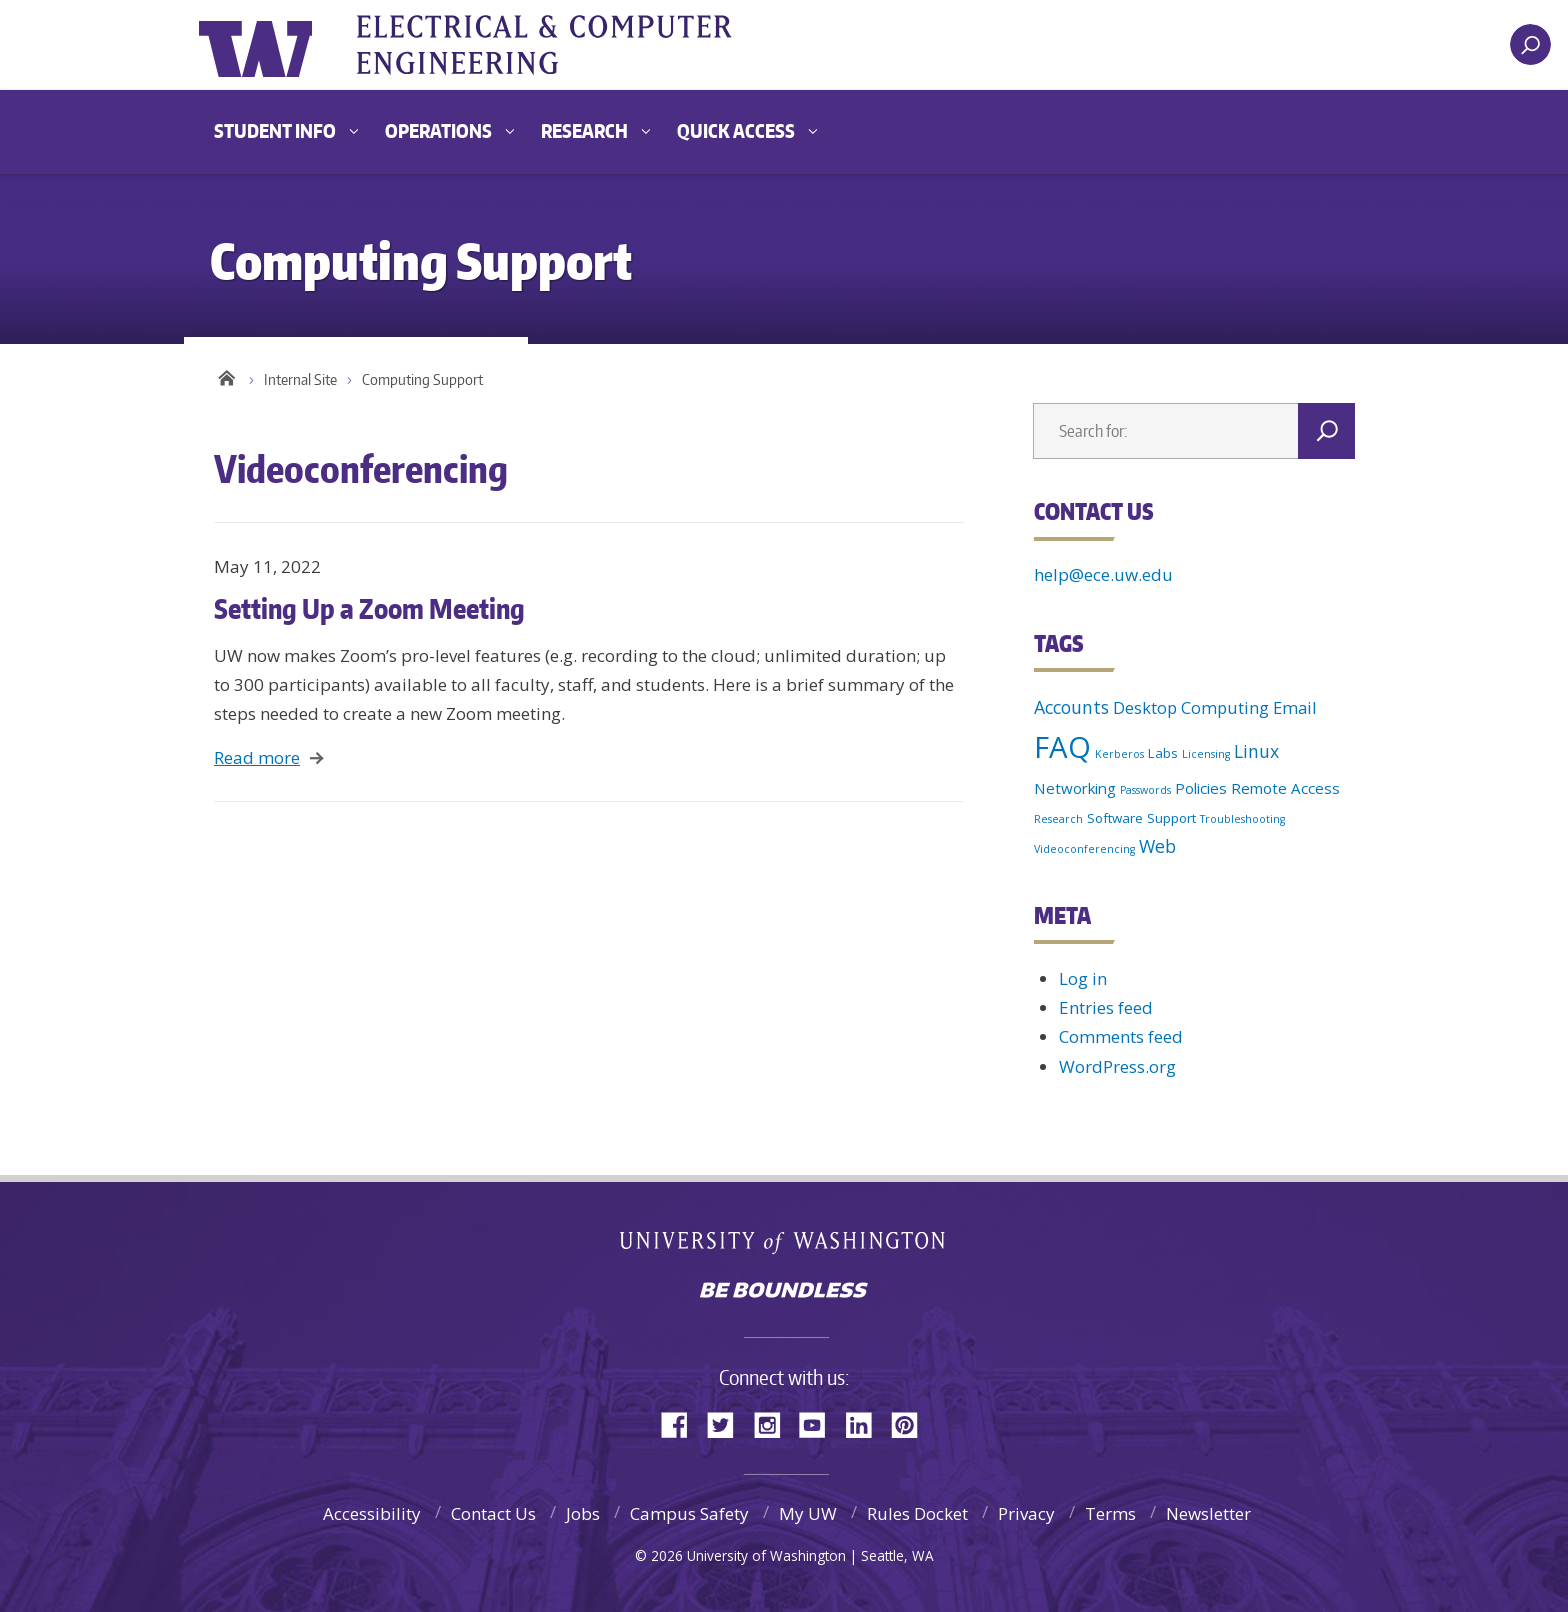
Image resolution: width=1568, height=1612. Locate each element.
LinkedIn (866, 1423)
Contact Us (493, 1513)
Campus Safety (689, 1513)
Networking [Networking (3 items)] (1075, 788)
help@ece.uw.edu (1103, 574)
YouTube (820, 1423)
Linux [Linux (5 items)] (1256, 751)
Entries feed (1106, 1007)
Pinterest (912, 1423)
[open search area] (1530, 44)
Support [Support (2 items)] (1171, 818)
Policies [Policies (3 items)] (1201, 788)
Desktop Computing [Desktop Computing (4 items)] (1191, 707)
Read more (257, 757)
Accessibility (372, 1513)
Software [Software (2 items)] (1115, 818)
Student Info (275, 130)
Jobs (583, 1513)
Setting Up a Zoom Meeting (369, 608)
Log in (1083, 978)
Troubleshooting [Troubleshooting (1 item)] (1242, 819)
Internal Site (300, 379)
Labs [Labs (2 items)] (1163, 753)
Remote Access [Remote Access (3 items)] (1285, 788)
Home (226, 375)
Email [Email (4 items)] (1295, 707)
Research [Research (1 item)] (1058, 819)
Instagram (774, 1423)
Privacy (1026, 1513)
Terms (1110, 1513)
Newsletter (1208, 1513)
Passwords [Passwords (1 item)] (1145, 790)
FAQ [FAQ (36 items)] (1062, 747)
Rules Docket (917, 1513)
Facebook (682, 1423)
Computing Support (422, 379)
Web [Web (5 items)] (1157, 846)
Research (584, 130)
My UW (808, 1513)
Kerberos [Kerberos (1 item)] (1119, 754)
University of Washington (280, 45)
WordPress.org (1117, 1066)
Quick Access (736, 130)
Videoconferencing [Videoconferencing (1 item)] (1084, 849)
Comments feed (1121, 1036)
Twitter (728, 1423)
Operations (438, 130)
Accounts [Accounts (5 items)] (1071, 707)
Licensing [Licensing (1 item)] (1206, 754)
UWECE (569, 45)
